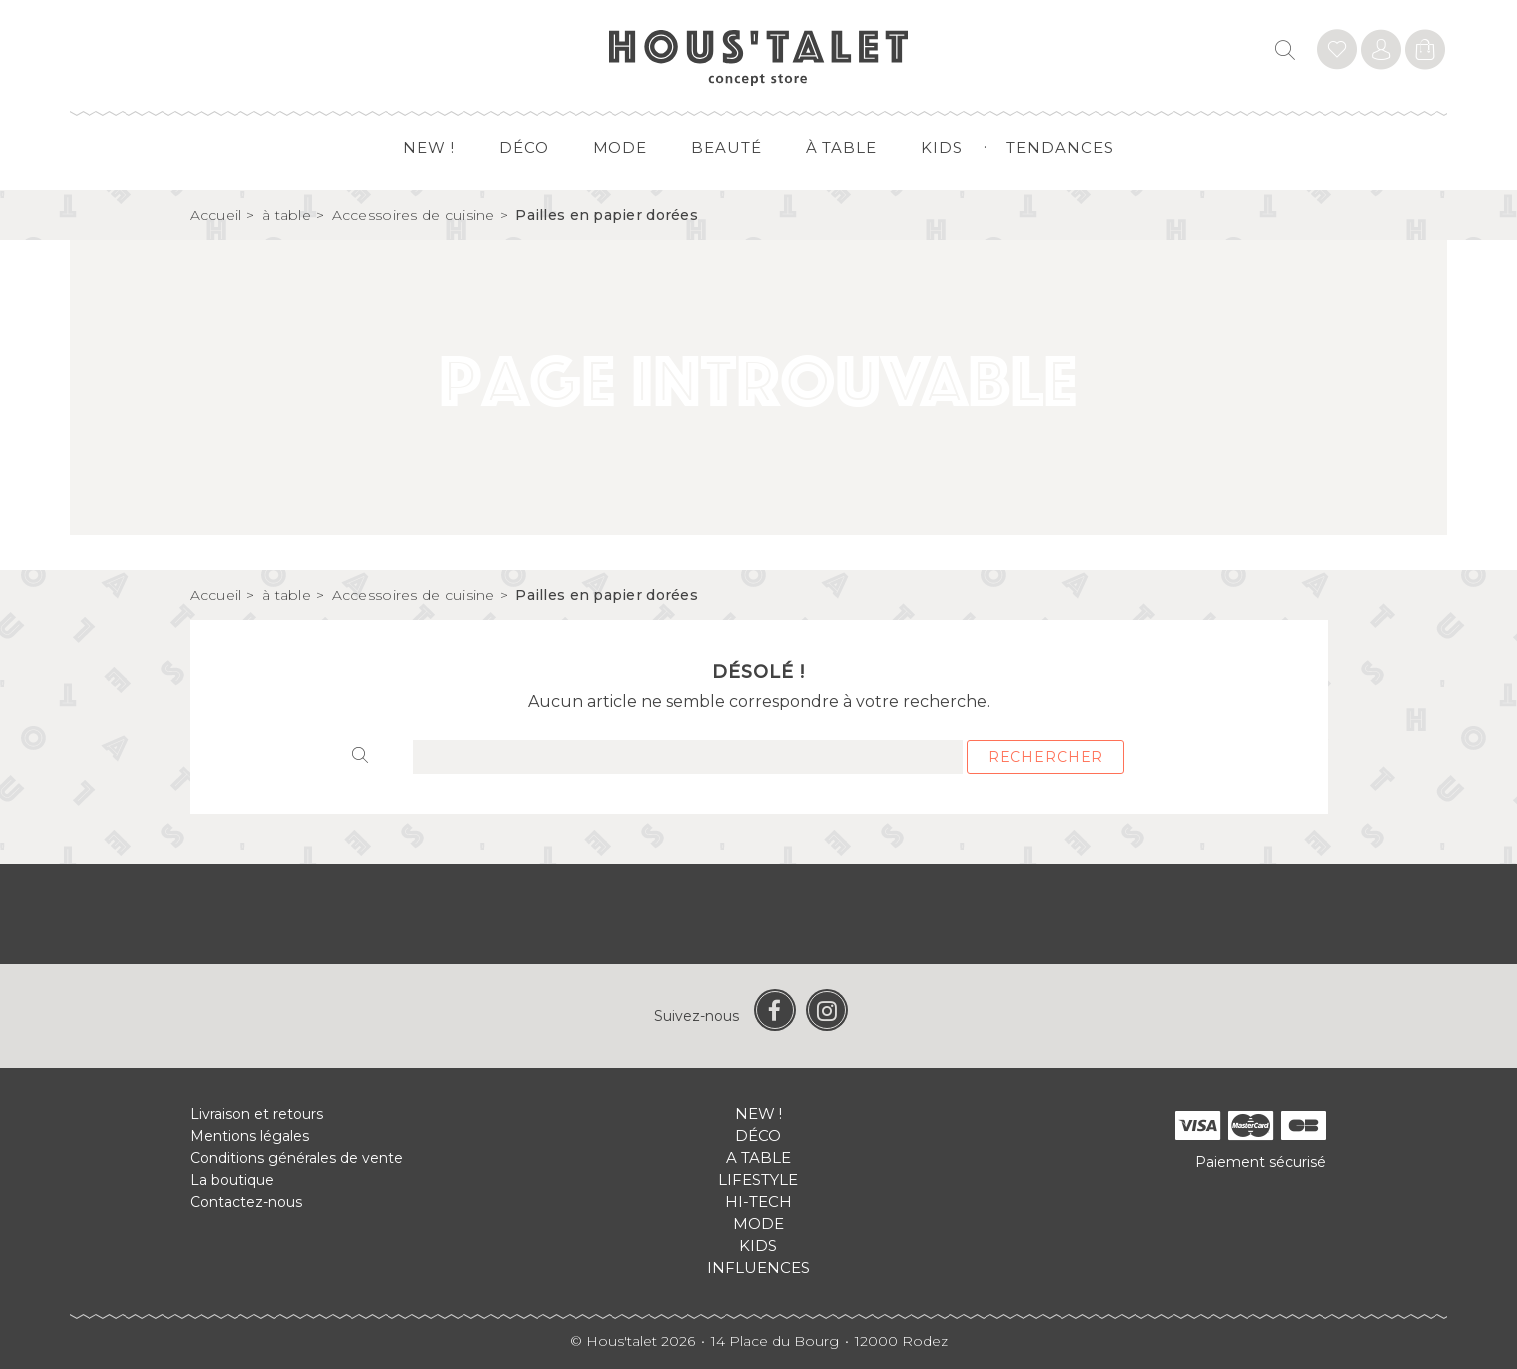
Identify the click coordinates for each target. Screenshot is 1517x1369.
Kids (942, 147)
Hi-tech (758, 1201)
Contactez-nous (246, 1202)
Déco (524, 147)
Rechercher (1045, 757)
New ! (429, 147)
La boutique (232, 1180)
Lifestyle (758, 1179)
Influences (758, 1267)
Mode (620, 147)
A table (758, 1157)
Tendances (1059, 147)
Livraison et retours (256, 1114)
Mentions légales (249, 1136)
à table (841, 147)
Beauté (726, 147)
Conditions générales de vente (296, 1158)
